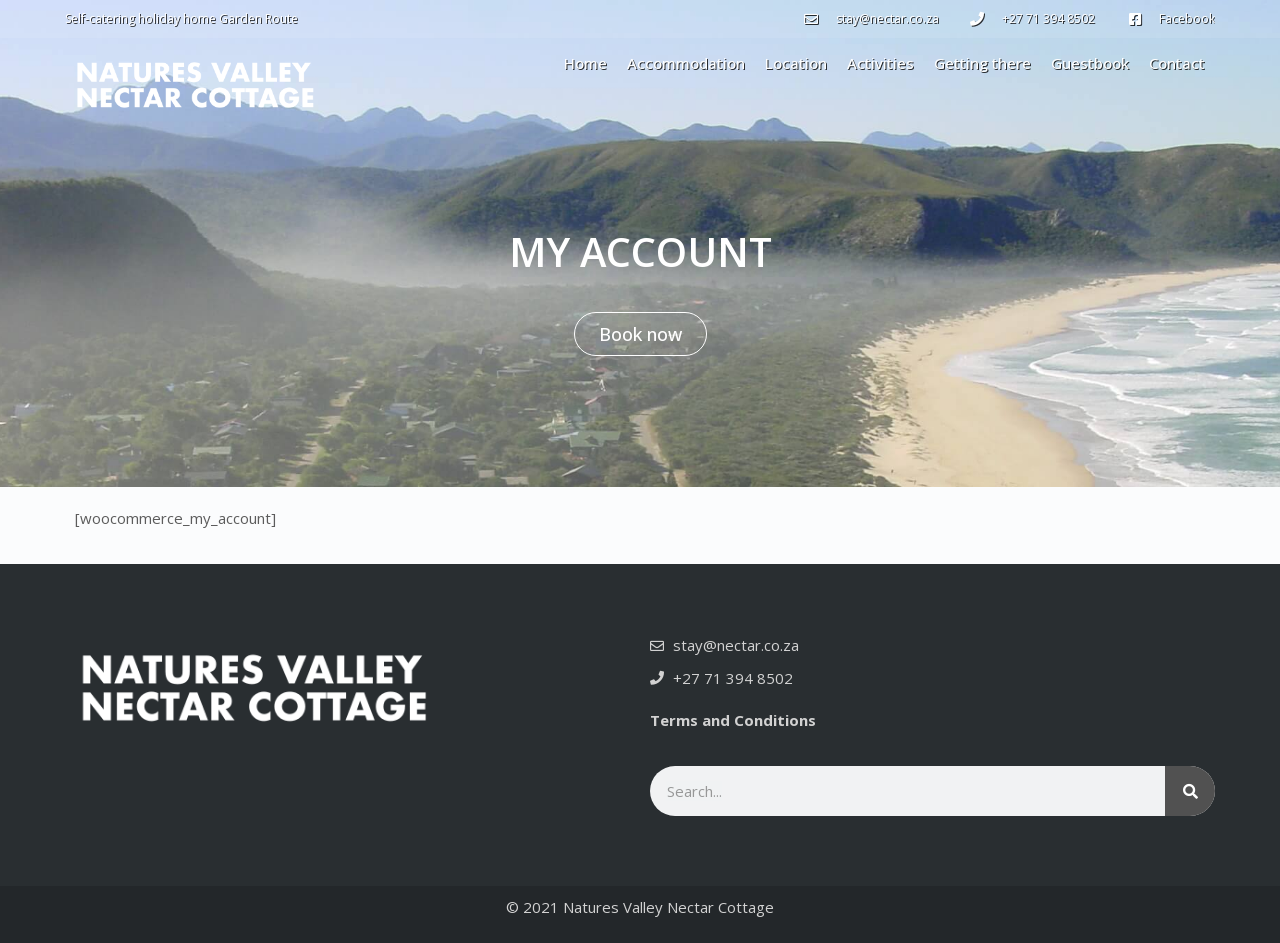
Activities (880, 63)
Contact (1177, 63)
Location (796, 63)
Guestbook (1090, 63)
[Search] (1190, 791)
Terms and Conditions (733, 720)
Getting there (982, 63)
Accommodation (686, 63)
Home (585, 63)
